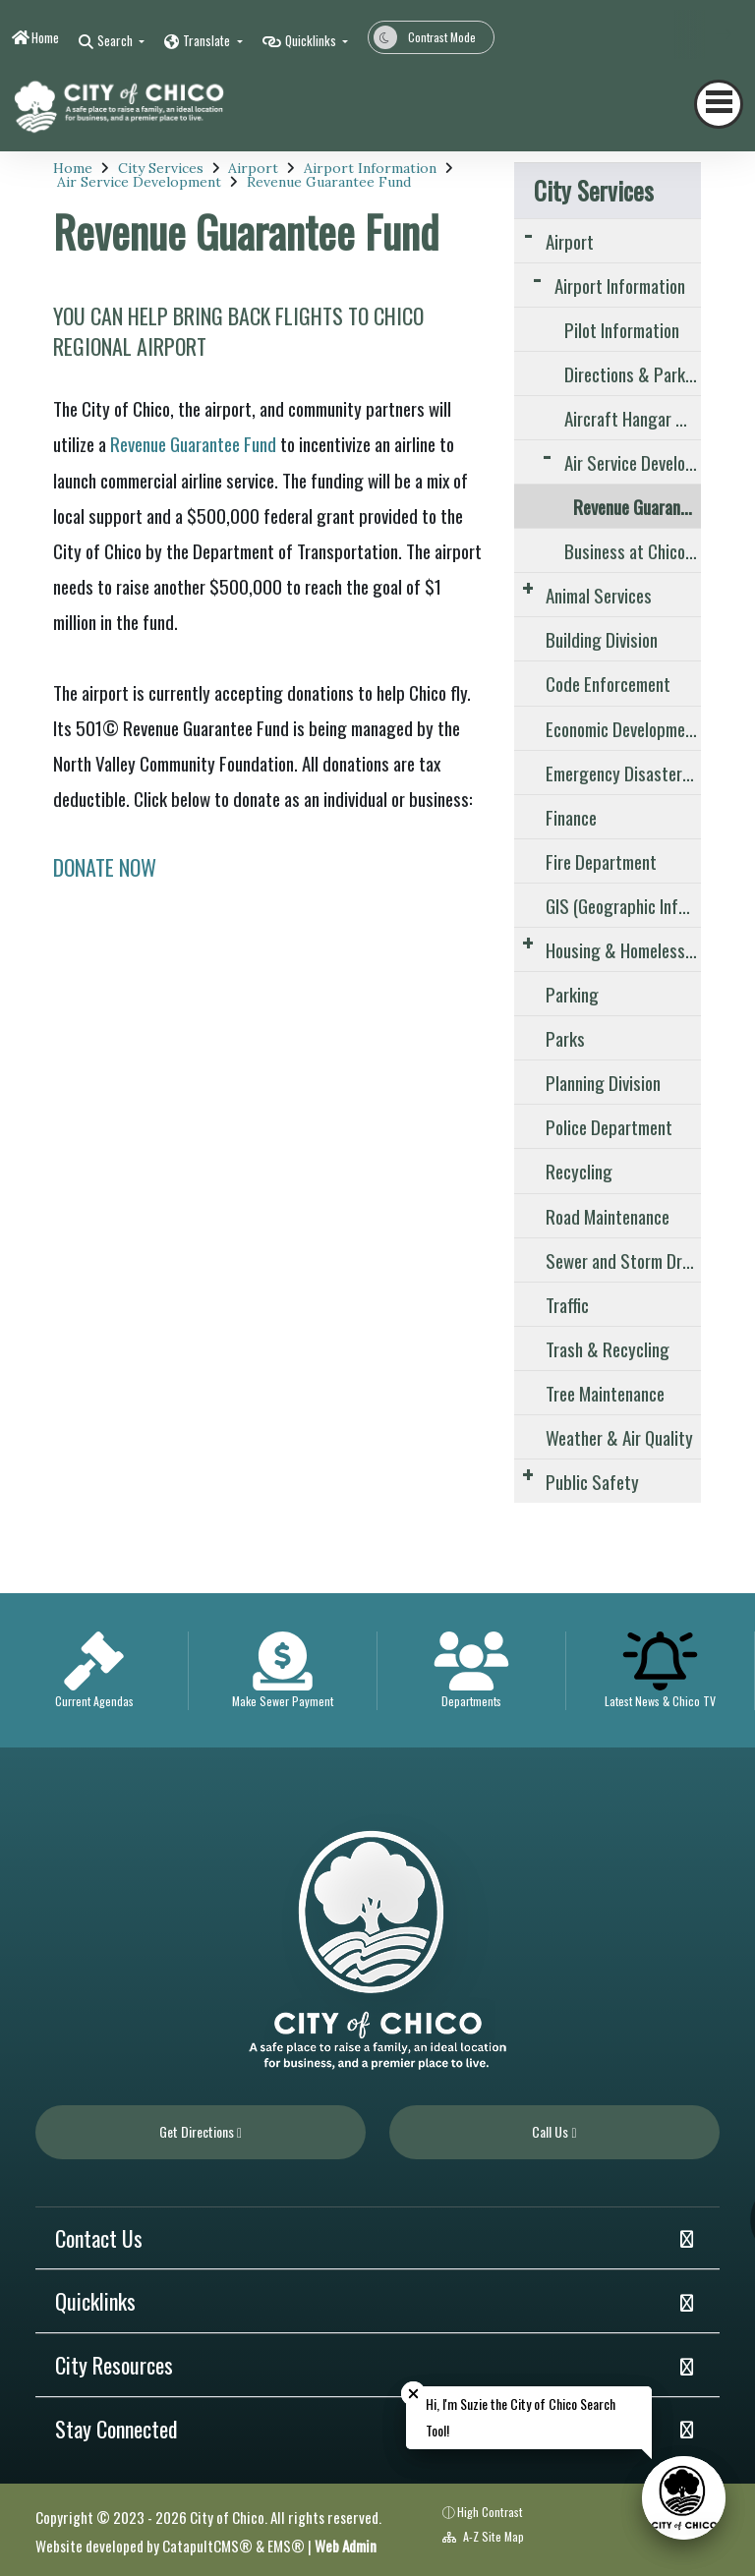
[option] (94, 1670)
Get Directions (200, 2131)
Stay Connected (116, 2428)
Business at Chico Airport (632, 550)
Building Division (602, 639)
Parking (572, 993)
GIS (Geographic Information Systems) (623, 905)
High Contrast (490, 2511)
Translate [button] (208, 40)
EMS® (286, 2545)
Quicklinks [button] (312, 40)
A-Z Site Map (483, 2536)
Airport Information (370, 168)
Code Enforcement (608, 683)
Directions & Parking (632, 373)
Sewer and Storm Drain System (623, 1260)
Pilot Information (621, 329)
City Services (160, 168)
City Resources (114, 2364)
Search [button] (116, 40)
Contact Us (99, 2238)
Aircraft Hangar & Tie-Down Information (632, 417)
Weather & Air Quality (619, 1437)
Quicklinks (95, 2301)
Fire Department (601, 861)
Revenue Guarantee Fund (329, 182)
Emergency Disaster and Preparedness (623, 772)
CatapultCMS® (207, 2545)
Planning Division (603, 1082)
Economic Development (623, 728)
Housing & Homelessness (623, 949)
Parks (565, 1038)
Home (45, 37)
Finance (571, 816)
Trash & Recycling (607, 1348)
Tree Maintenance (605, 1392)
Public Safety (592, 1481)
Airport (253, 168)
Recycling (579, 1170)
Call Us (554, 2131)
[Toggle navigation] (718, 104)
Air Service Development (139, 182)
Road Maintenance (607, 1216)
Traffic (567, 1304)
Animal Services (599, 594)
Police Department (609, 1126)
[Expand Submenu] (528, 233)
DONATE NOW (104, 867)
